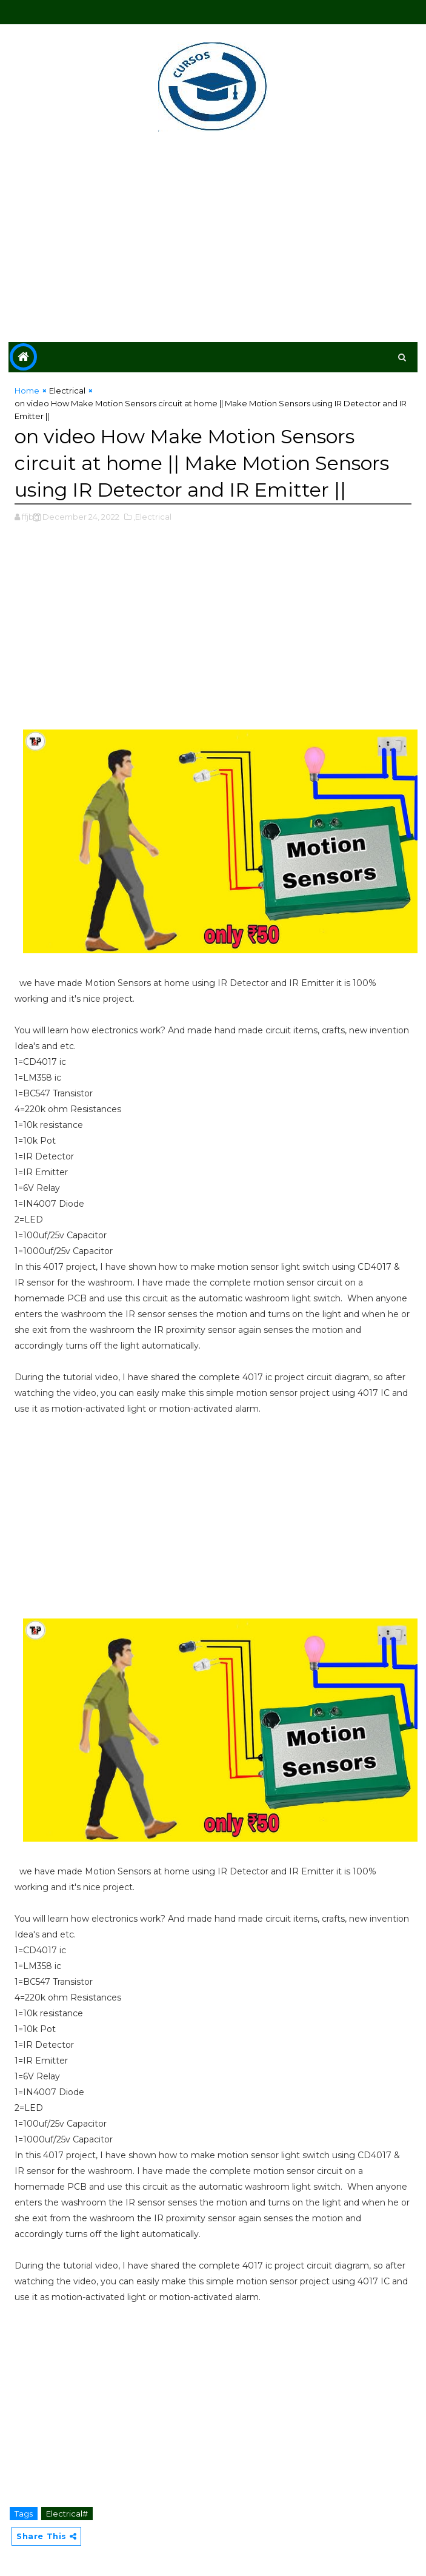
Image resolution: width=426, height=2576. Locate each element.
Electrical (67, 390)
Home (27, 390)
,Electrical (152, 517)
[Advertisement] (213, 239)
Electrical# (67, 2513)
